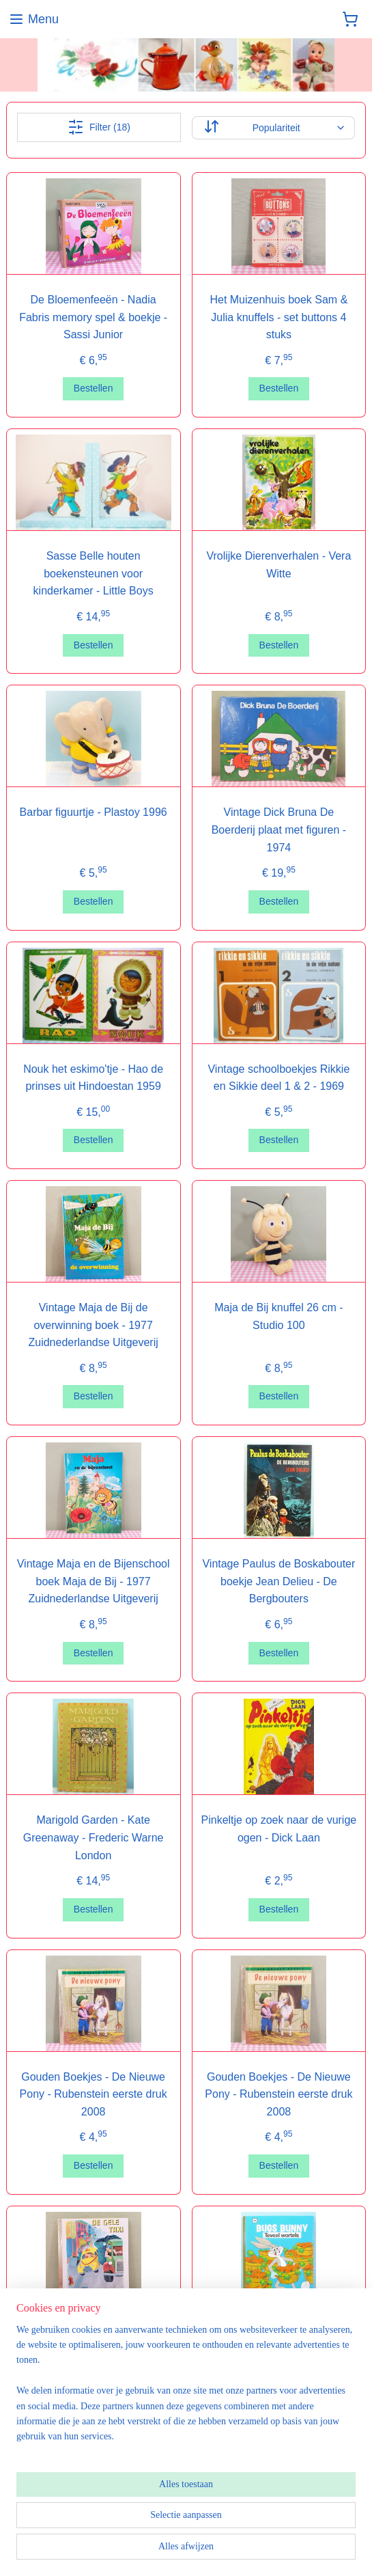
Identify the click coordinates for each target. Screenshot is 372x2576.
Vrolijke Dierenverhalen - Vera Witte (278, 564)
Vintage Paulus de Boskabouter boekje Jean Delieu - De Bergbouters (278, 1581)
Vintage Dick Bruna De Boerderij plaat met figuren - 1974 (279, 829)
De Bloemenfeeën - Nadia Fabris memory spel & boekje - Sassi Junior (93, 317)
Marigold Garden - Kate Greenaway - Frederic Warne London (93, 1837)
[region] (186, 2389)
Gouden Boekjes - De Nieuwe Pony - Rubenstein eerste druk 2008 (93, 2093)
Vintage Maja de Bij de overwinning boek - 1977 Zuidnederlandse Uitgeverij (93, 1325)
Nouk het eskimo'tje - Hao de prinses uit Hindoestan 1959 (93, 1077)
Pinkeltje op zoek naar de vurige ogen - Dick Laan (279, 1829)
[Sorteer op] (273, 127)
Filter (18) (99, 127)
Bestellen (93, 388)
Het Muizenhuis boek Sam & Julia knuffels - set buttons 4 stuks (278, 317)
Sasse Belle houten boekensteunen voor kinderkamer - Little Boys (93, 573)
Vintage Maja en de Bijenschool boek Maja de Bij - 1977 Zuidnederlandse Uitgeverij (93, 1581)
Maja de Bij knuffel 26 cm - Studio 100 (278, 1316)
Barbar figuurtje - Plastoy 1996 (93, 812)
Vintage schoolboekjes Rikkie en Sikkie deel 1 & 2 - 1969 (278, 1077)
